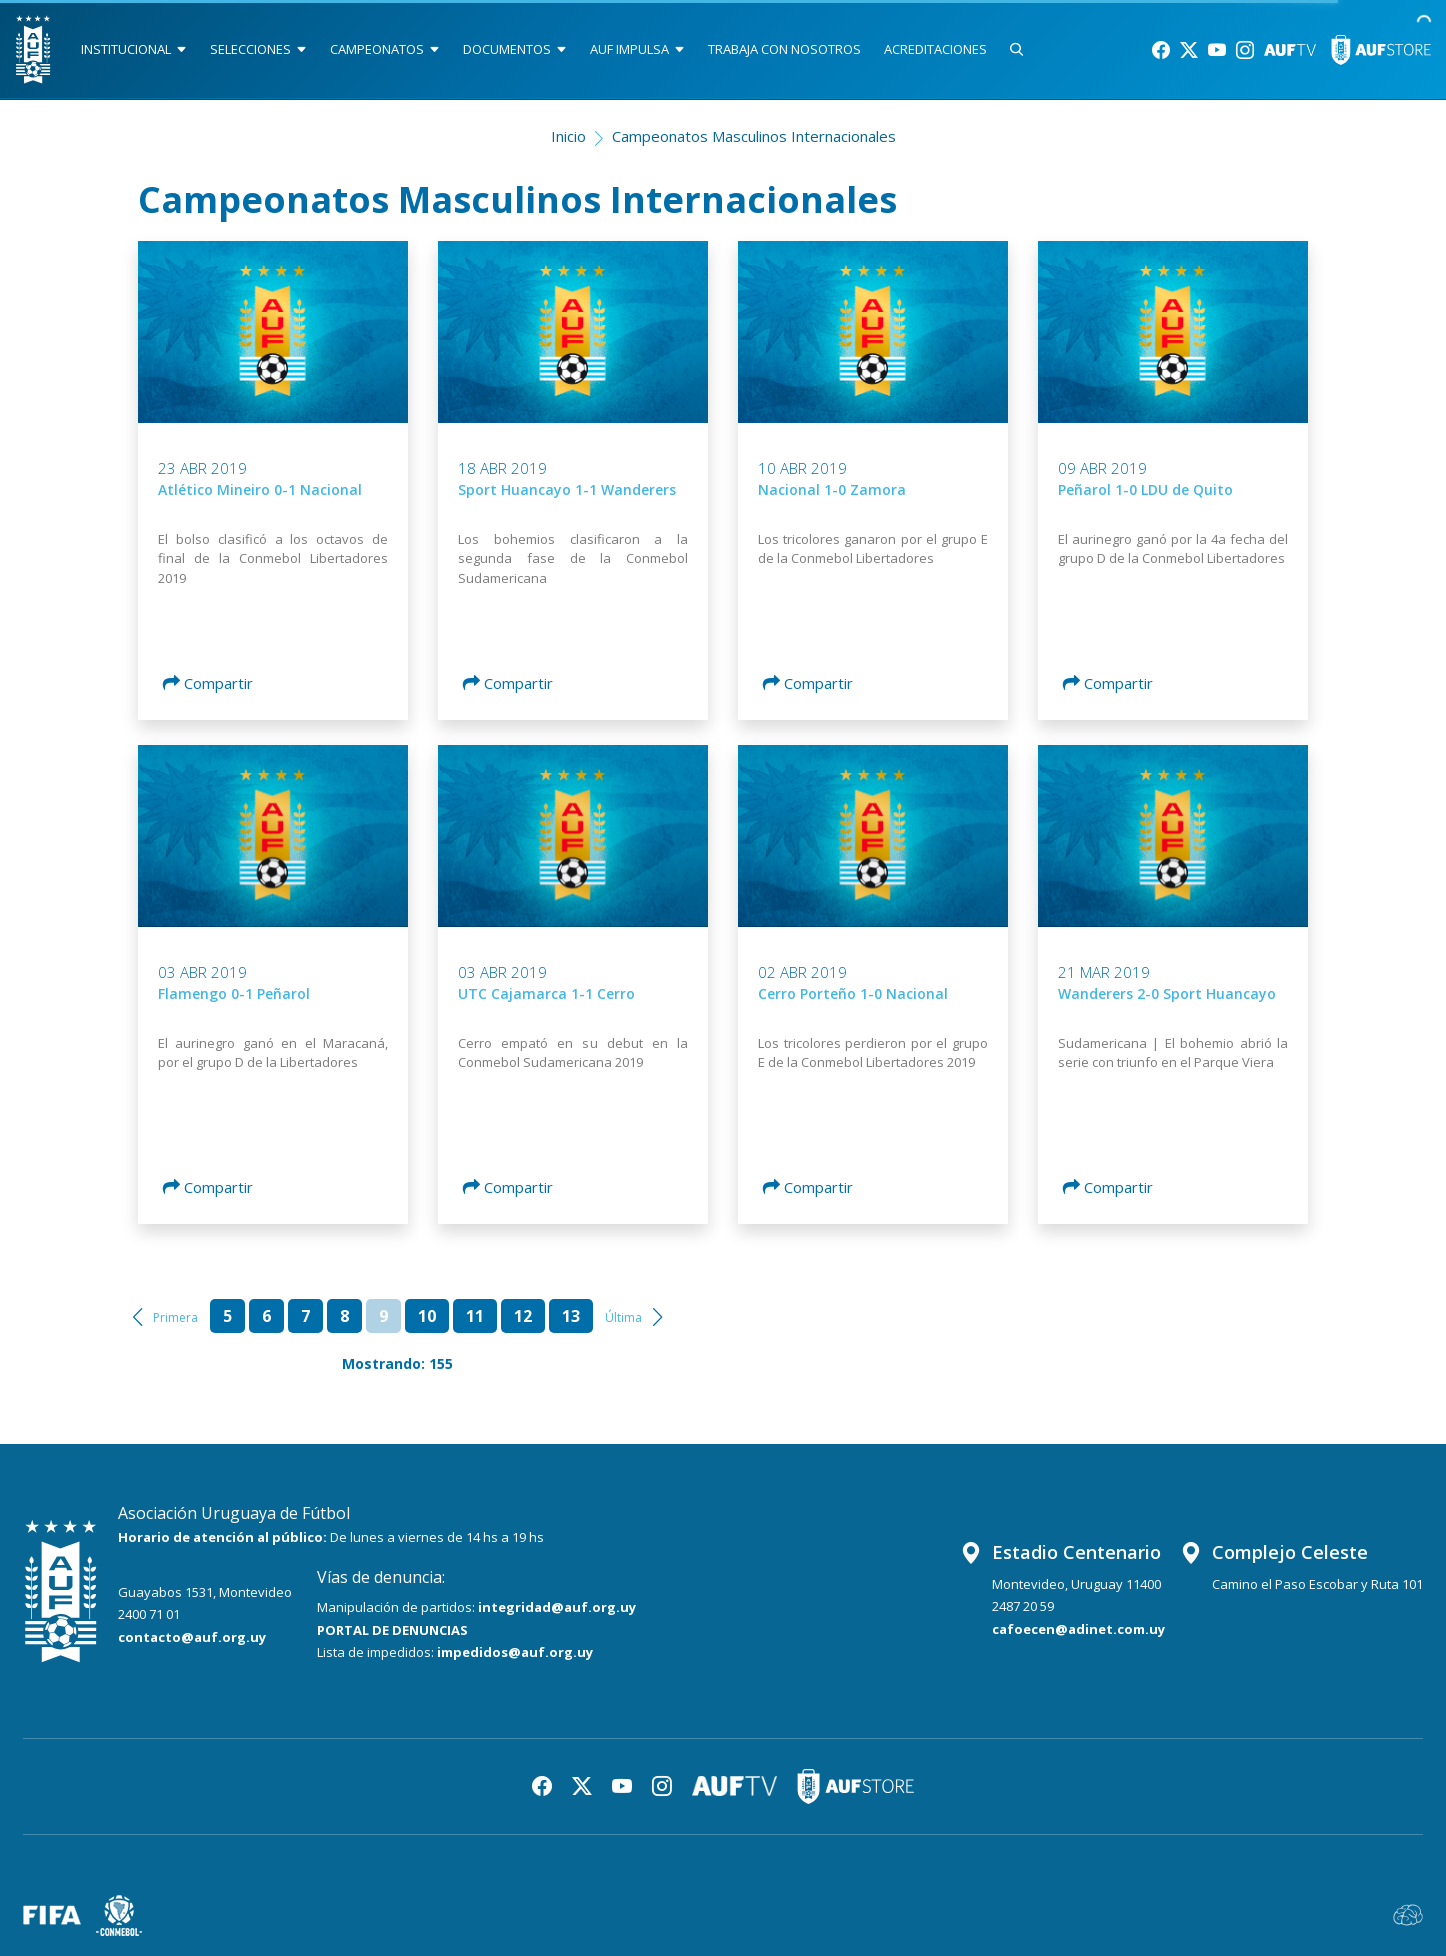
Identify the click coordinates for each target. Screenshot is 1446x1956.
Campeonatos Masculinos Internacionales (754, 136)
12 (523, 1316)
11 (475, 1316)
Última (623, 1317)
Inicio (568, 136)
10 (427, 1316)
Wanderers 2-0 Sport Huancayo (1167, 993)
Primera (175, 1317)
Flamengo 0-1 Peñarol (234, 993)
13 (571, 1316)
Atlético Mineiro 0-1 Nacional (260, 489)
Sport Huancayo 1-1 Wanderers (567, 489)
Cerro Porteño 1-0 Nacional (853, 993)
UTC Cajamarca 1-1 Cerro (546, 993)
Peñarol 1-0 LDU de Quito (1145, 489)
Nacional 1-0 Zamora (832, 489)
